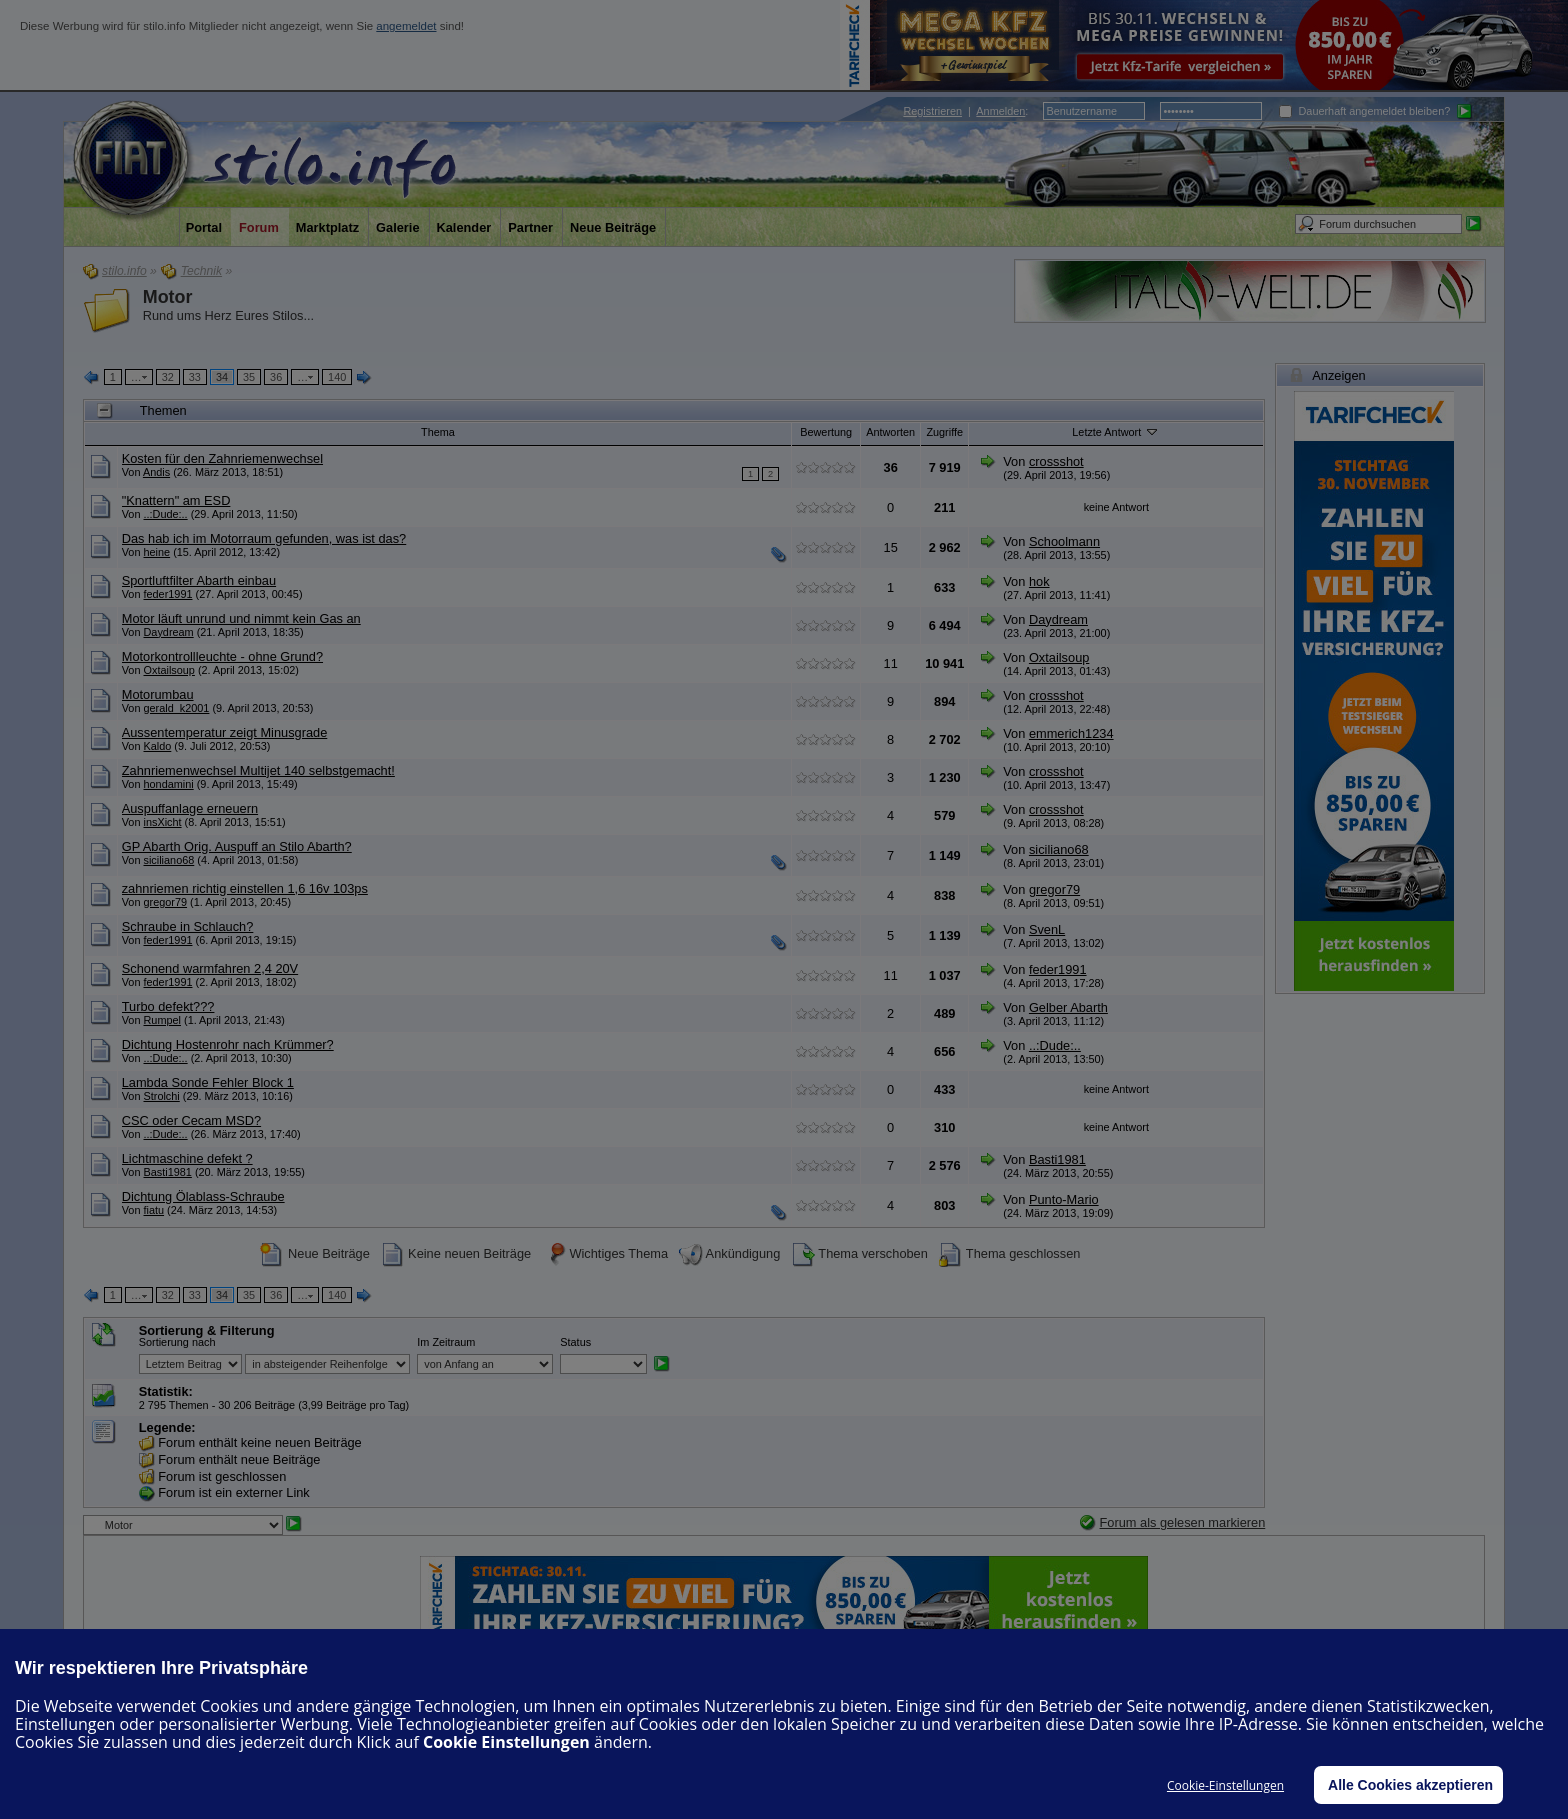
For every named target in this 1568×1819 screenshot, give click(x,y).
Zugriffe (944, 432)
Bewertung (826, 432)
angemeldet (406, 26)
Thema (438, 432)
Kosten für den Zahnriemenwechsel (222, 458)
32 (168, 377)
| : (965, 111)
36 (276, 377)
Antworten (890, 432)
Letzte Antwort (1116, 431)
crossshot (1056, 461)
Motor (168, 297)
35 (249, 377)
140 (337, 377)
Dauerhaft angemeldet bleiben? (1364, 111)
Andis (156, 472)
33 (195, 377)
